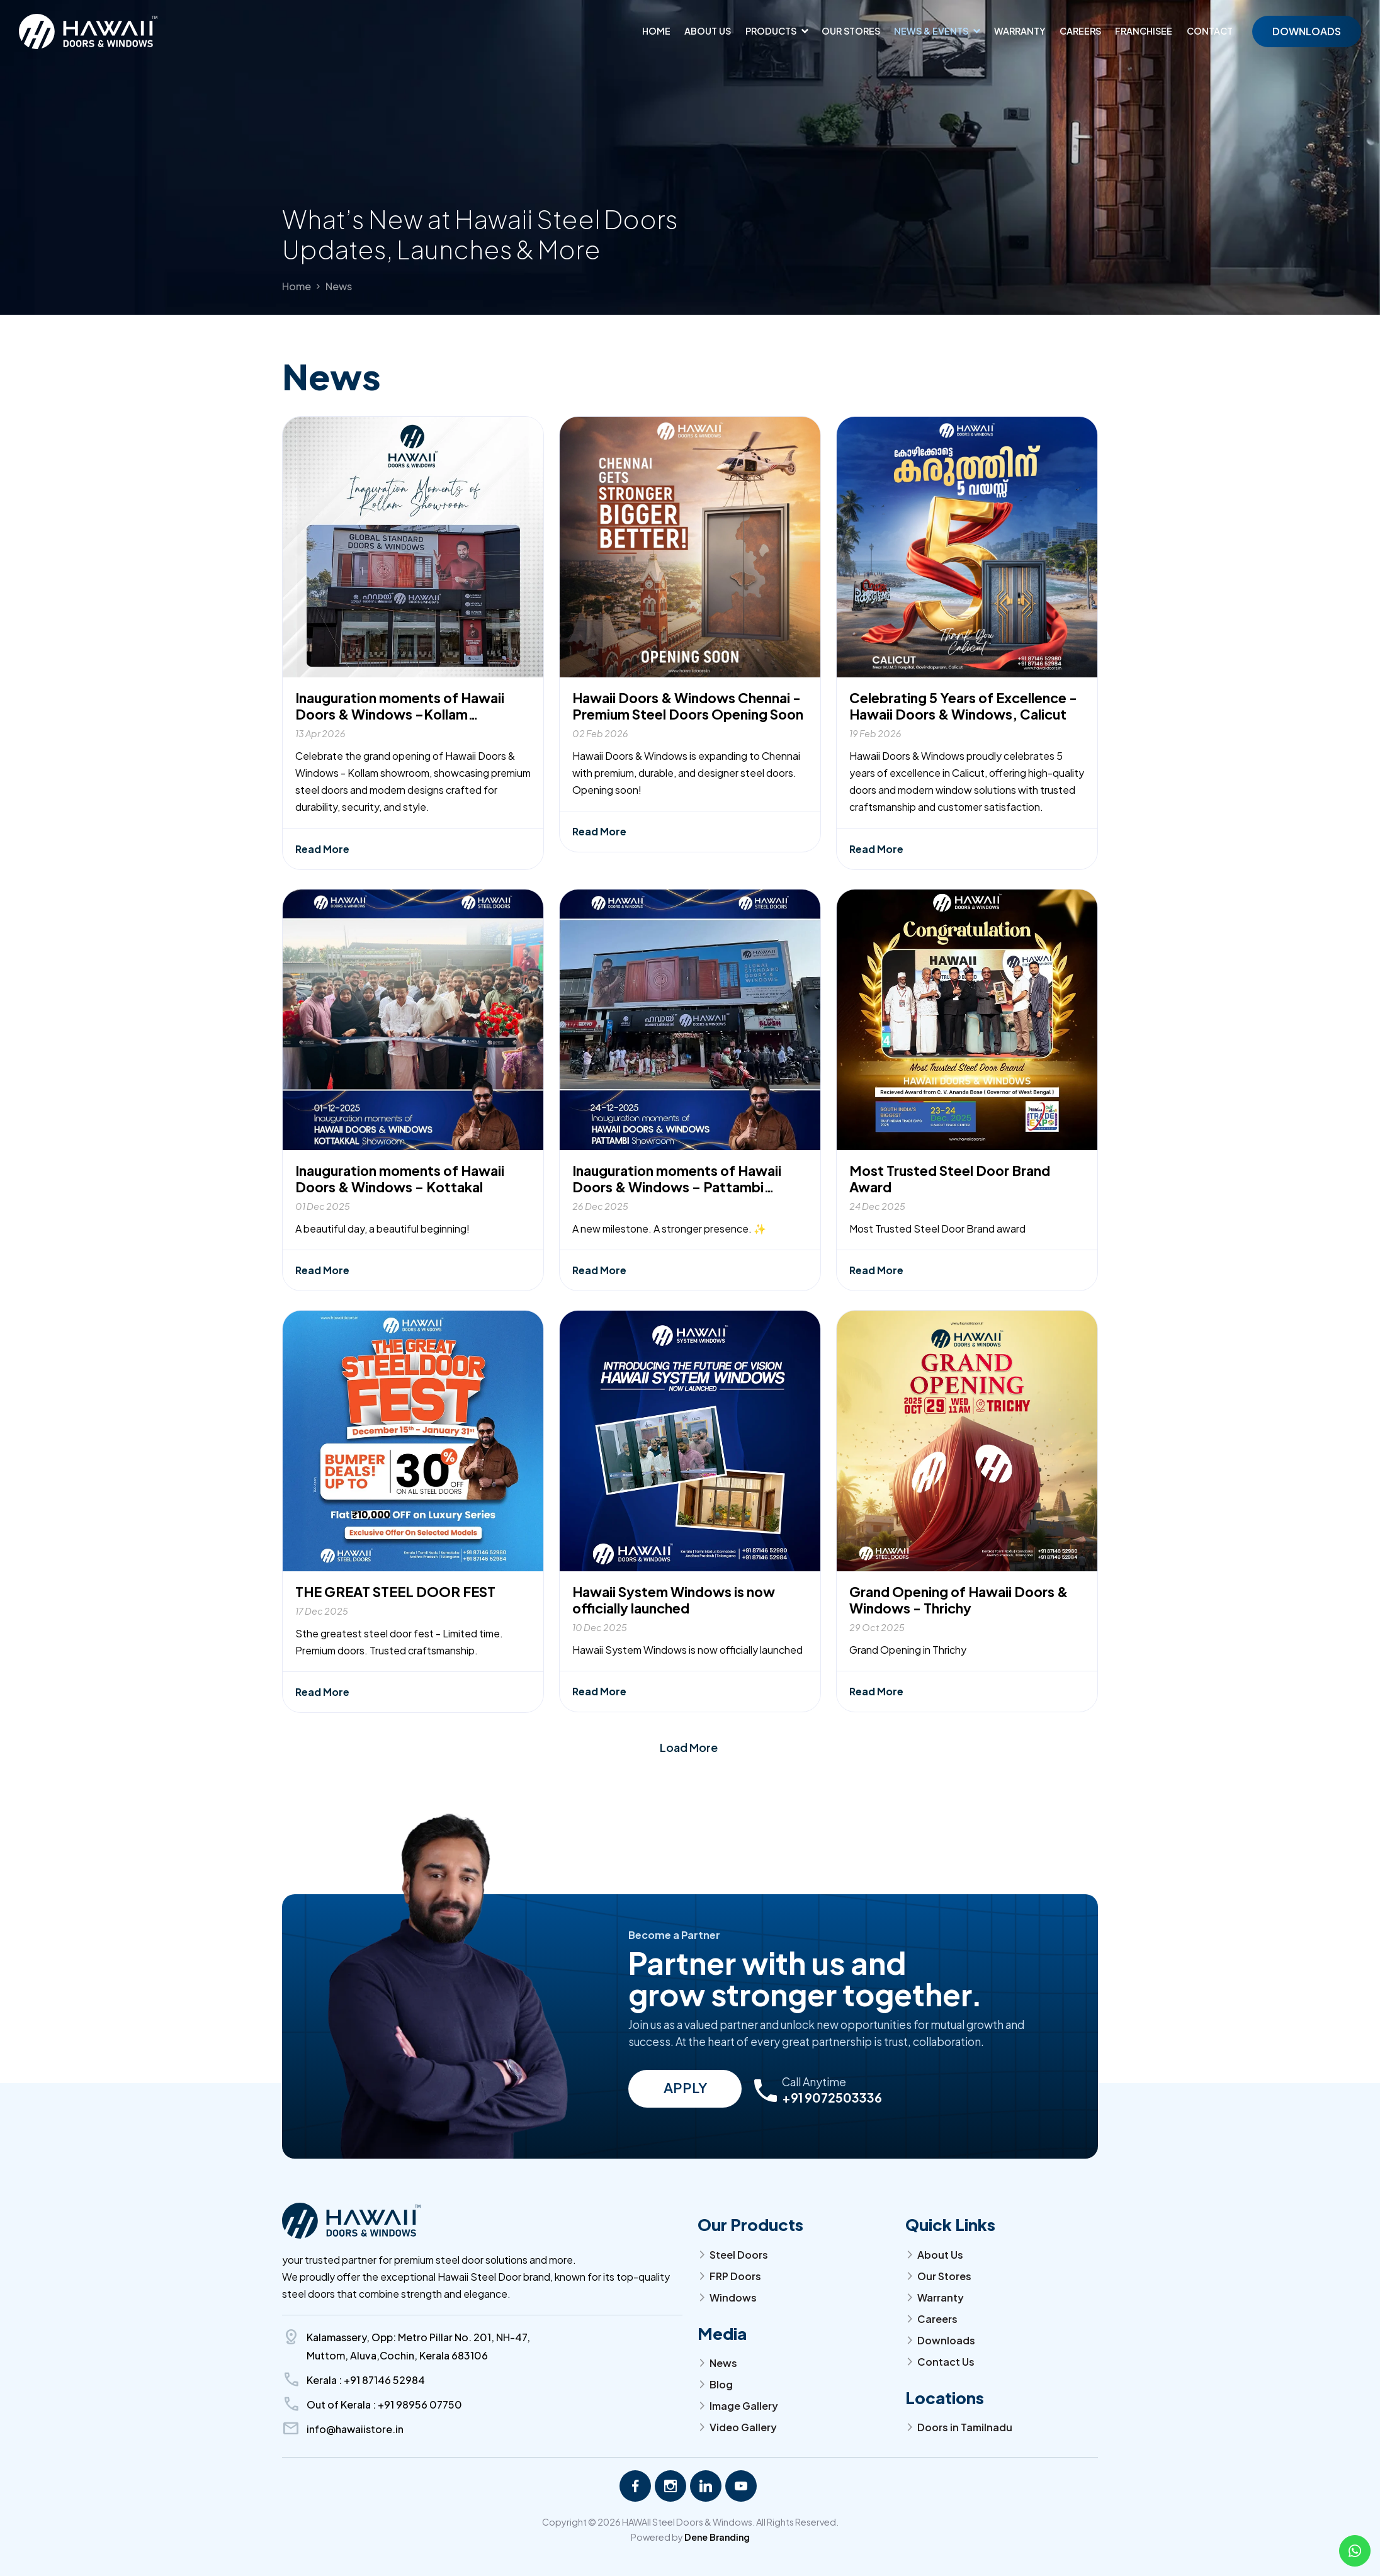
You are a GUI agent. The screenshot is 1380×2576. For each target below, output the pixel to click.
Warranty (1020, 31)
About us (707, 31)
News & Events (931, 31)
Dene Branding (717, 2537)
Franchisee (1143, 31)
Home (656, 31)
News (338, 286)
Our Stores (851, 31)
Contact (1210, 31)
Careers (1080, 31)
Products (770, 31)
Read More (322, 879)
